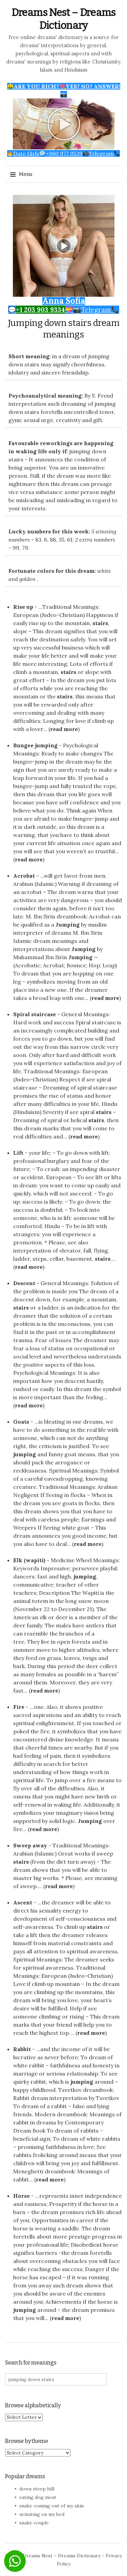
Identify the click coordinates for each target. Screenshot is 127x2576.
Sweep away (30, 1845)
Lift (18, 1152)
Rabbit (22, 2049)
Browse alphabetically (33, 2405)
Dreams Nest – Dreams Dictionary (62, 2556)
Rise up (23, 606)
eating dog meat (37, 2497)
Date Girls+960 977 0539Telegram (63, 153)
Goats (21, 1421)
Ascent (22, 1902)
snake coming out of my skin (51, 2506)
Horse (21, 2195)
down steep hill (36, 2489)
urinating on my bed (41, 2514)
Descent (24, 1283)
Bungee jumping (35, 745)
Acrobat (24, 875)
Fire (18, 1706)
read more (64, 729)
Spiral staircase (34, 1014)
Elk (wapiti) (29, 1560)
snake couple (34, 2523)
